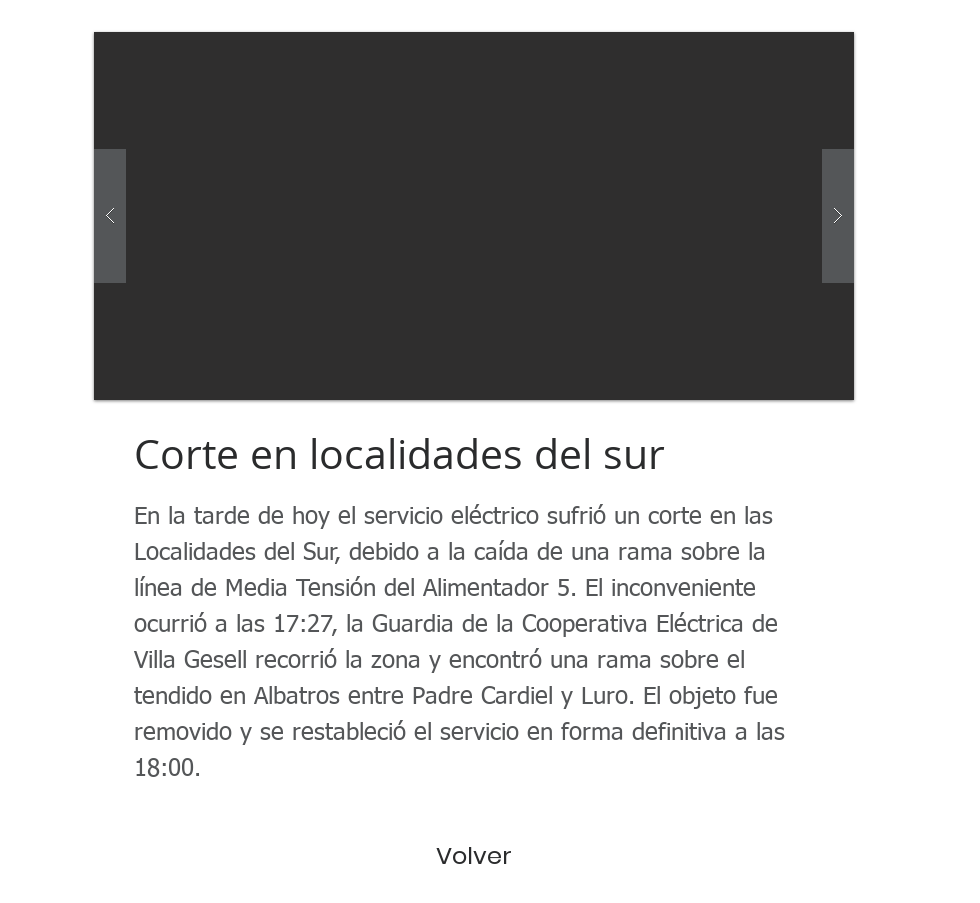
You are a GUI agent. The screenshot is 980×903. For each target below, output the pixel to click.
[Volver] (474, 855)
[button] (474, 216)
